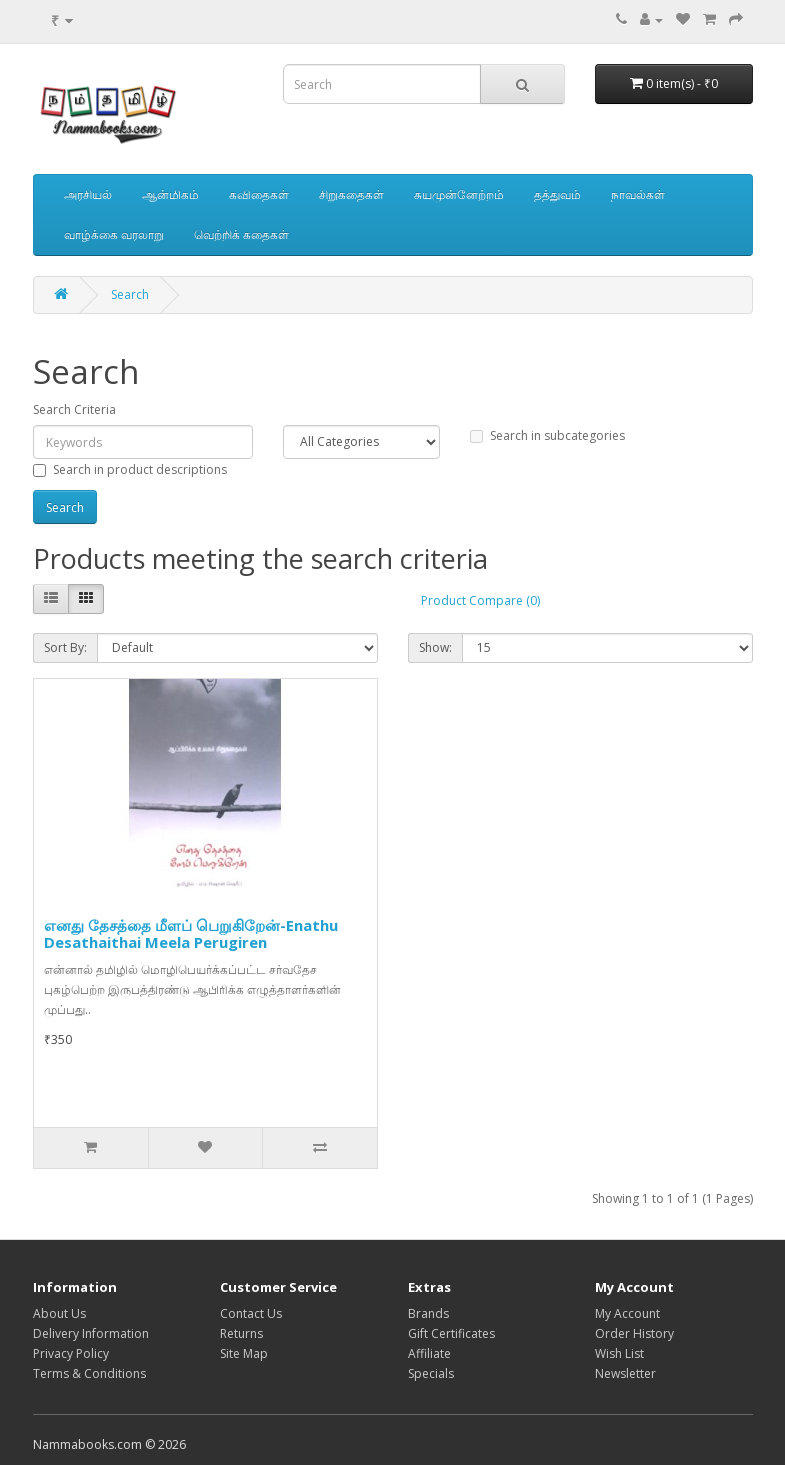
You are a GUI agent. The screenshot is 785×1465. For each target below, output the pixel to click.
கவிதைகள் (259, 194)
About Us (59, 1313)
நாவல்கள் (638, 194)
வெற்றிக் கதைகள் (241, 234)
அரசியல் (88, 194)
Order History (634, 1333)
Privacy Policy (71, 1353)
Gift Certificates (451, 1333)
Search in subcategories (547, 435)
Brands (428, 1313)
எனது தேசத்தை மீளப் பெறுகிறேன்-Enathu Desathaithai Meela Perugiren (191, 933)
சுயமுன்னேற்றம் (459, 194)
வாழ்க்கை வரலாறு (114, 234)
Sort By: (65, 647)
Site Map (244, 1353)
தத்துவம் (557, 194)
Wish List (619, 1353)
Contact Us (251, 1313)
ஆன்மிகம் (170, 194)
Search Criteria (74, 409)
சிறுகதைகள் (351, 194)
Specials (431, 1373)
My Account (627, 1313)
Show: (435, 647)
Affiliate (429, 1353)
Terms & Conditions (89, 1373)
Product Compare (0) (480, 600)
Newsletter (625, 1373)
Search (130, 294)
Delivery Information (91, 1333)
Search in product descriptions (130, 469)
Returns (241, 1333)
